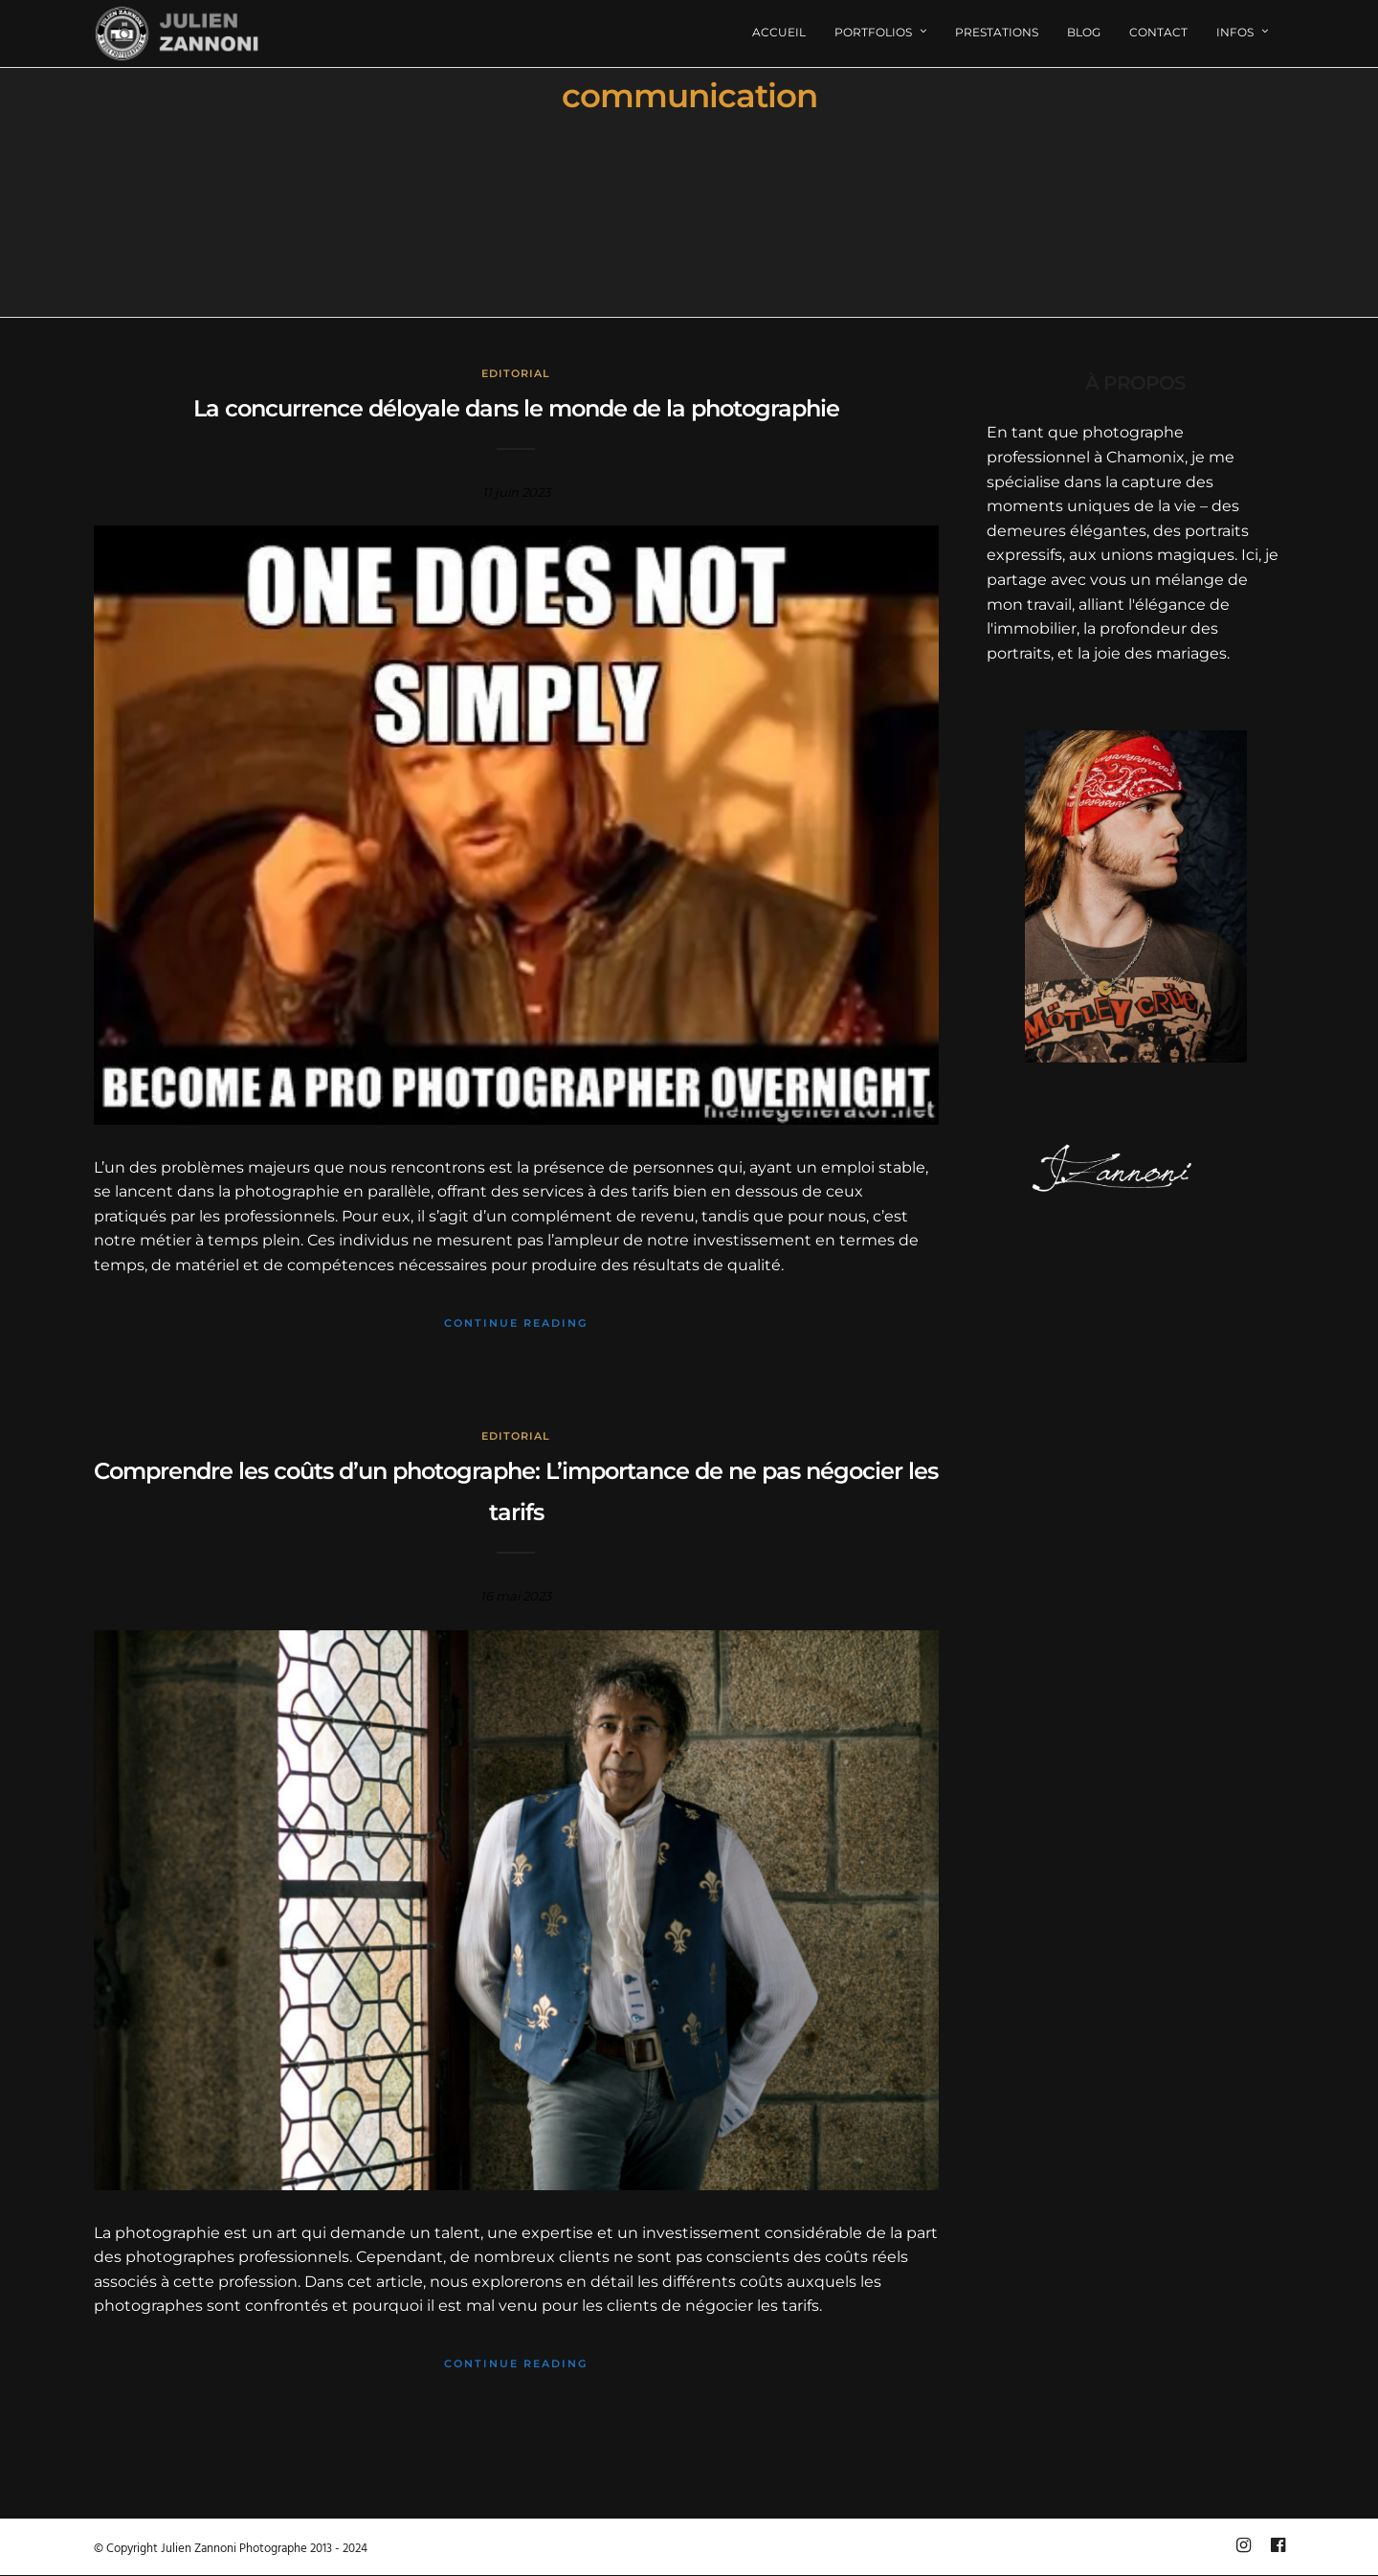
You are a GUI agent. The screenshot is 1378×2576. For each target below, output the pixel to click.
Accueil (779, 32)
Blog (1083, 32)
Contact (1158, 32)
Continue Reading (516, 1323)
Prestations (996, 32)
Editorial (515, 373)
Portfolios (873, 32)
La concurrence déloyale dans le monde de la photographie (516, 408)
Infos (1235, 32)
